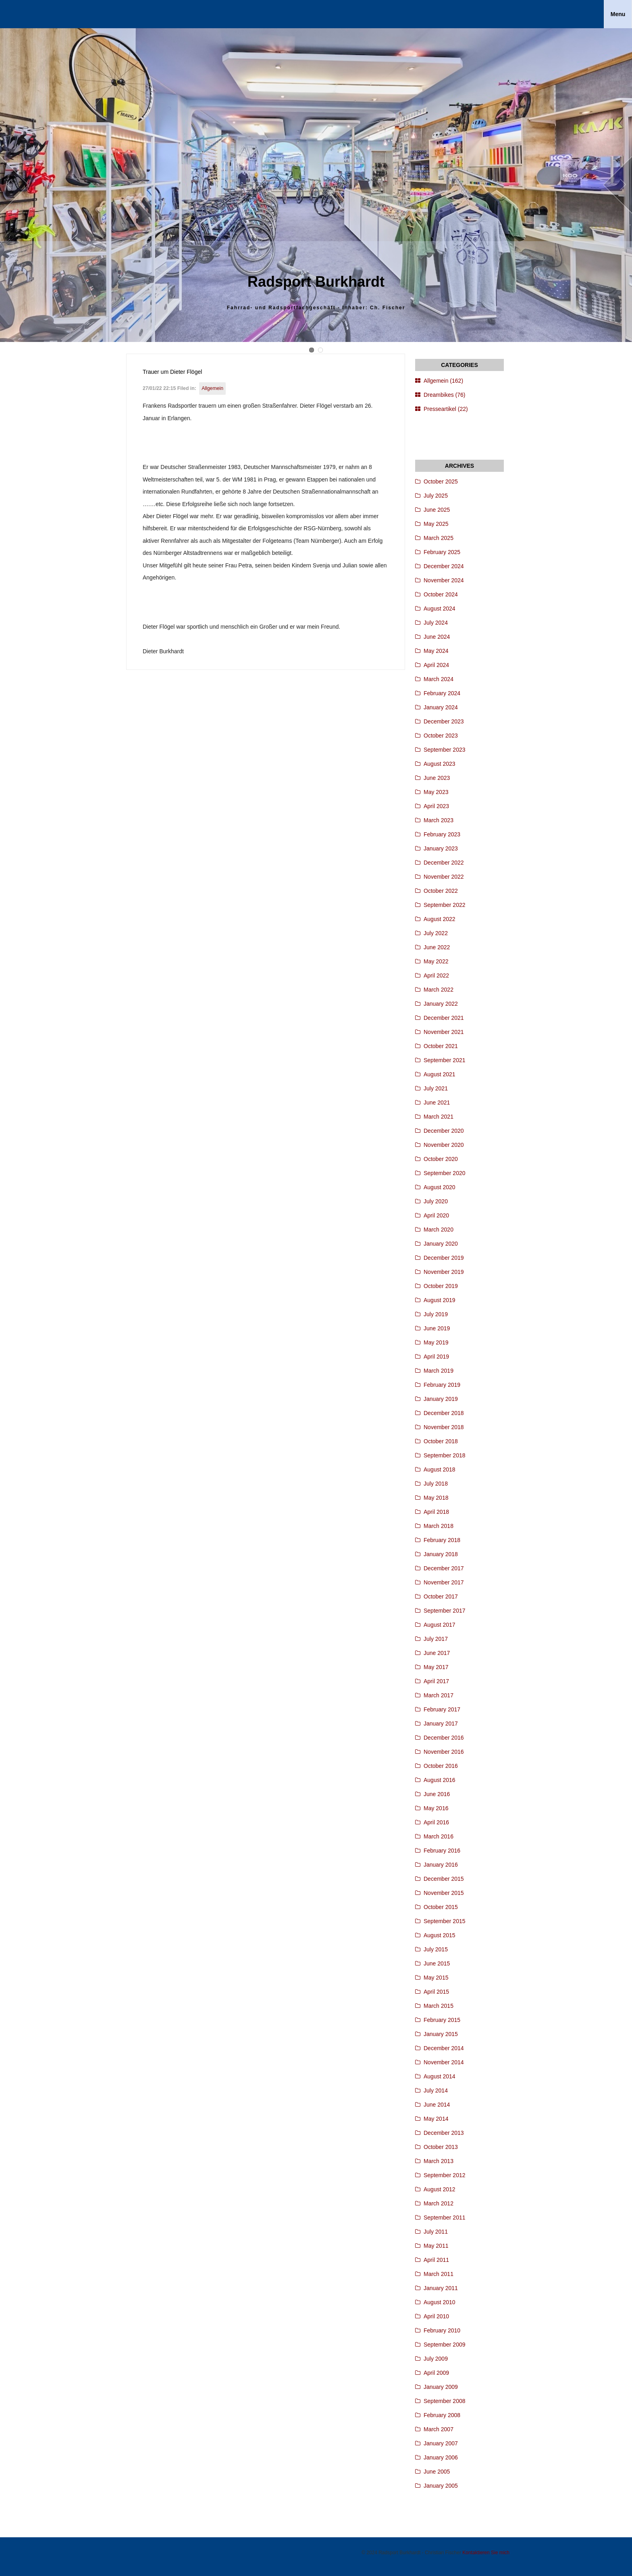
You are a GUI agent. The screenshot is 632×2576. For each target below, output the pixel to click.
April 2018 (436, 1512)
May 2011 (436, 2246)
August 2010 (439, 2302)
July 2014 (436, 2090)
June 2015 (437, 1963)
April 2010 (436, 2316)
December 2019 (444, 1258)
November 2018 (444, 1427)
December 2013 (444, 2133)
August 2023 (439, 764)
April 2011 (436, 2260)
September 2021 (445, 1060)
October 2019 (441, 1286)
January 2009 (441, 2387)
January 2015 (441, 2034)
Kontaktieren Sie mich (485, 2552)
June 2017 (437, 1653)
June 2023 (437, 778)
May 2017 (436, 1667)
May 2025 (436, 524)
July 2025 (436, 495)
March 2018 (438, 1526)
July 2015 (436, 1949)
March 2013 (438, 2161)
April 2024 (436, 665)
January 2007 (441, 2443)
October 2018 (441, 1441)
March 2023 (438, 820)
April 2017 (436, 1681)
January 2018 (441, 1554)
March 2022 (438, 989)
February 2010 (442, 2330)
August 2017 (439, 1624)
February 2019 (442, 1385)
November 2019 (444, 1272)
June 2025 (437, 509)
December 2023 (444, 721)
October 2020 (441, 1159)
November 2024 (444, 580)
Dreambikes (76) (444, 395)
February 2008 (442, 2415)
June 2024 (437, 637)
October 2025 (441, 481)
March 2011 (438, 2274)
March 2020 (438, 1229)
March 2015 (438, 2006)
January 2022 (441, 1003)
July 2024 (436, 622)
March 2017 (438, 1695)
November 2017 (444, 1582)
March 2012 (438, 2203)
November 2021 (444, 1032)
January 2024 (441, 707)
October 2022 (441, 891)
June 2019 (437, 1328)
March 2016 (438, 1836)
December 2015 (444, 1879)
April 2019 (436, 1356)
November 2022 (444, 876)
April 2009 (436, 2373)
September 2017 (445, 1610)
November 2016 (444, 1752)
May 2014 (436, 2118)
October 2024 (441, 594)
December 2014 (444, 2048)
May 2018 (436, 1497)
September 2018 (445, 1455)
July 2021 (436, 1088)
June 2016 (437, 1794)
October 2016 (441, 1766)
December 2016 (444, 1737)
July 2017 (436, 1639)
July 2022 (436, 933)
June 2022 (437, 947)
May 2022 (436, 961)
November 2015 (444, 1893)
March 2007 (438, 2429)
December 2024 (444, 566)
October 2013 (441, 2147)
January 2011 (441, 2288)
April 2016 (436, 1822)
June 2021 (437, 1102)
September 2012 (445, 2175)
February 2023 (442, 834)
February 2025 (442, 552)
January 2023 (441, 848)
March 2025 (438, 538)
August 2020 (439, 1187)
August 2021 (439, 1074)
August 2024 (439, 608)
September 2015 (445, 1921)
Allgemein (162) (443, 380)
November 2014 (444, 2062)
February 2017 (442, 1709)
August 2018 (439, 1469)
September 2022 (445, 905)
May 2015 (436, 1977)
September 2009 (445, 2344)
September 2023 (445, 749)
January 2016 (441, 1864)
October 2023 (441, 735)
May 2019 (436, 1342)
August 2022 (439, 919)
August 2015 (439, 1935)
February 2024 (442, 693)
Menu (618, 14)
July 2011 (436, 2231)
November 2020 (444, 1145)
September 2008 (445, 2401)
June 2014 (437, 2104)
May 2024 (436, 651)
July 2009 (436, 2358)
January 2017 (441, 1723)
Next (617, 185)
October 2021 (441, 1046)
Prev (14, 185)
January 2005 (441, 2485)
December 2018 (444, 1413)
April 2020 (436, 1215)
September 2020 (445, 1173)
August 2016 (439, 1780)
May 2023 (436, 792)
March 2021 (438, 1116)
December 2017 (444, 1568)
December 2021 (444, 1018)
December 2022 (444, 862)
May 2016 (436, 1808)
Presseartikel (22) (446, 409)
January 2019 (441, 1399)
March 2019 (438, 1370)
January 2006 (441, 2457)
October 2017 (441, 1596)
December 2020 (444, 1131)
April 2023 (436, 806)
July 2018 (436, 1483)
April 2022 (436, 975)
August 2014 (439, 2076)
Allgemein (212, 388)
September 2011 (445, 2217)
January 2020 (441, 1243)
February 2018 (442, 1540)
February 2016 (442, 1850)
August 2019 (439, 1300)
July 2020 (436, 1201)
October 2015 (441, 1907)
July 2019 (436, 1314)
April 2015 (436, 1991)
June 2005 (437, 2471)
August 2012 (439, 2189)
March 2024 (438, 679)
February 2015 (442, 2020)
